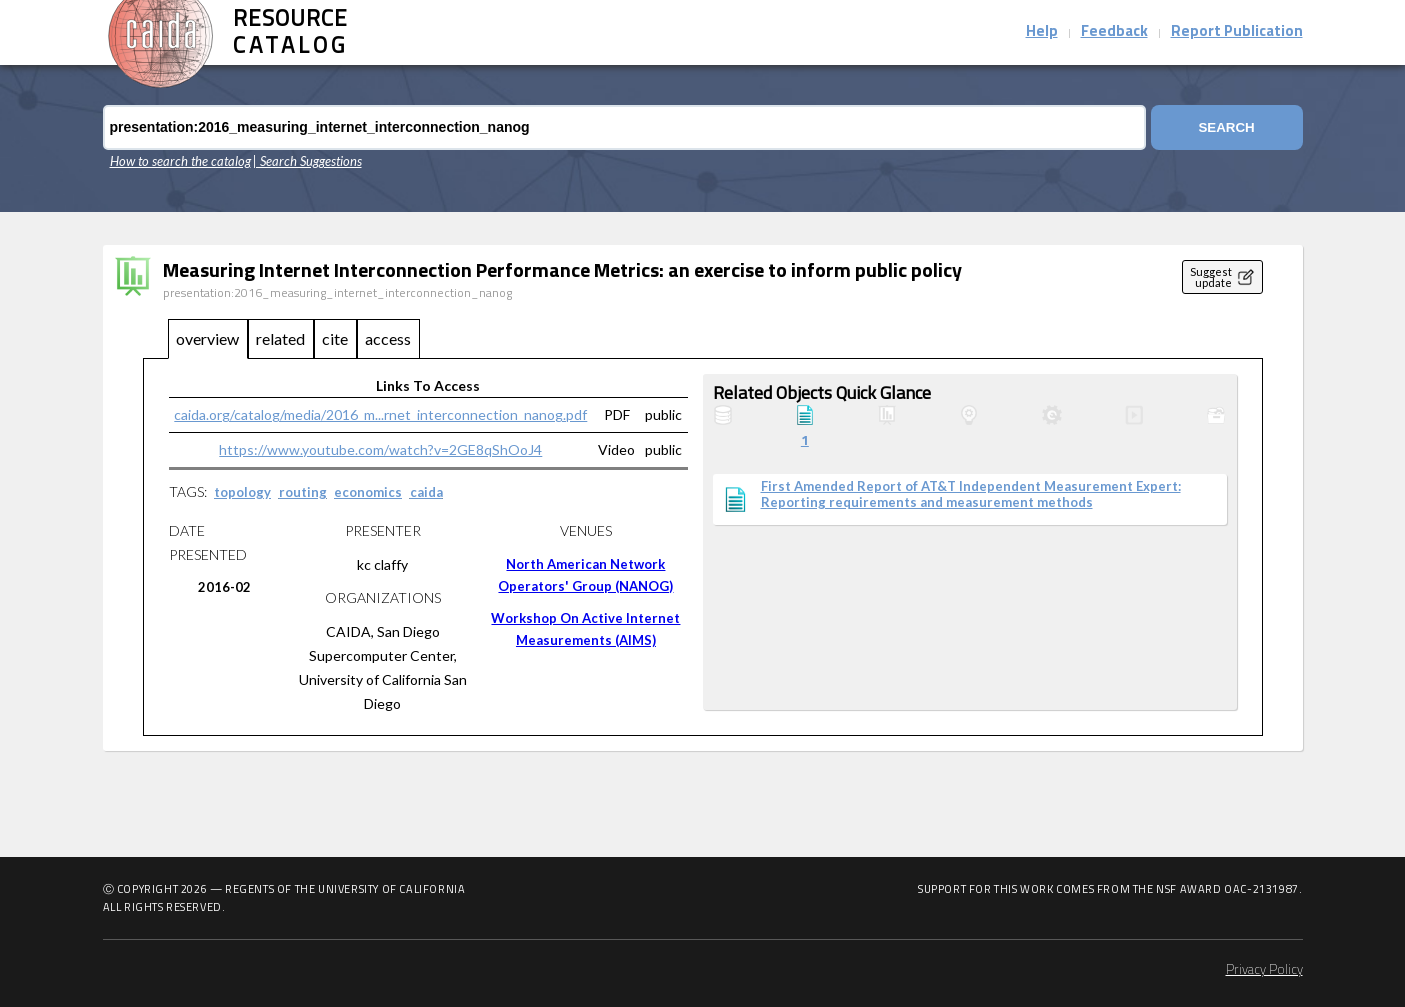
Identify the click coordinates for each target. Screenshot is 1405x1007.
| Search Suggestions (307, 161)
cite (335, 338)
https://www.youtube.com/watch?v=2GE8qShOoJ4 (380, 449)
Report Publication (1237, 32)
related (280, 338)
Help (1042, 32)
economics (368, 492)
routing (303, 492)
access (388, 338)
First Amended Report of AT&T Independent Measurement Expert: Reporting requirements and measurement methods (971, 494)
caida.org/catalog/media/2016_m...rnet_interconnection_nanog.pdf (380, 414)
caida (426, 492)
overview (207, 338)
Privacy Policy (1264, 970)
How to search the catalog (180, 161)
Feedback (1114, 32)
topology (242, 492)
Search (1226, 127)
